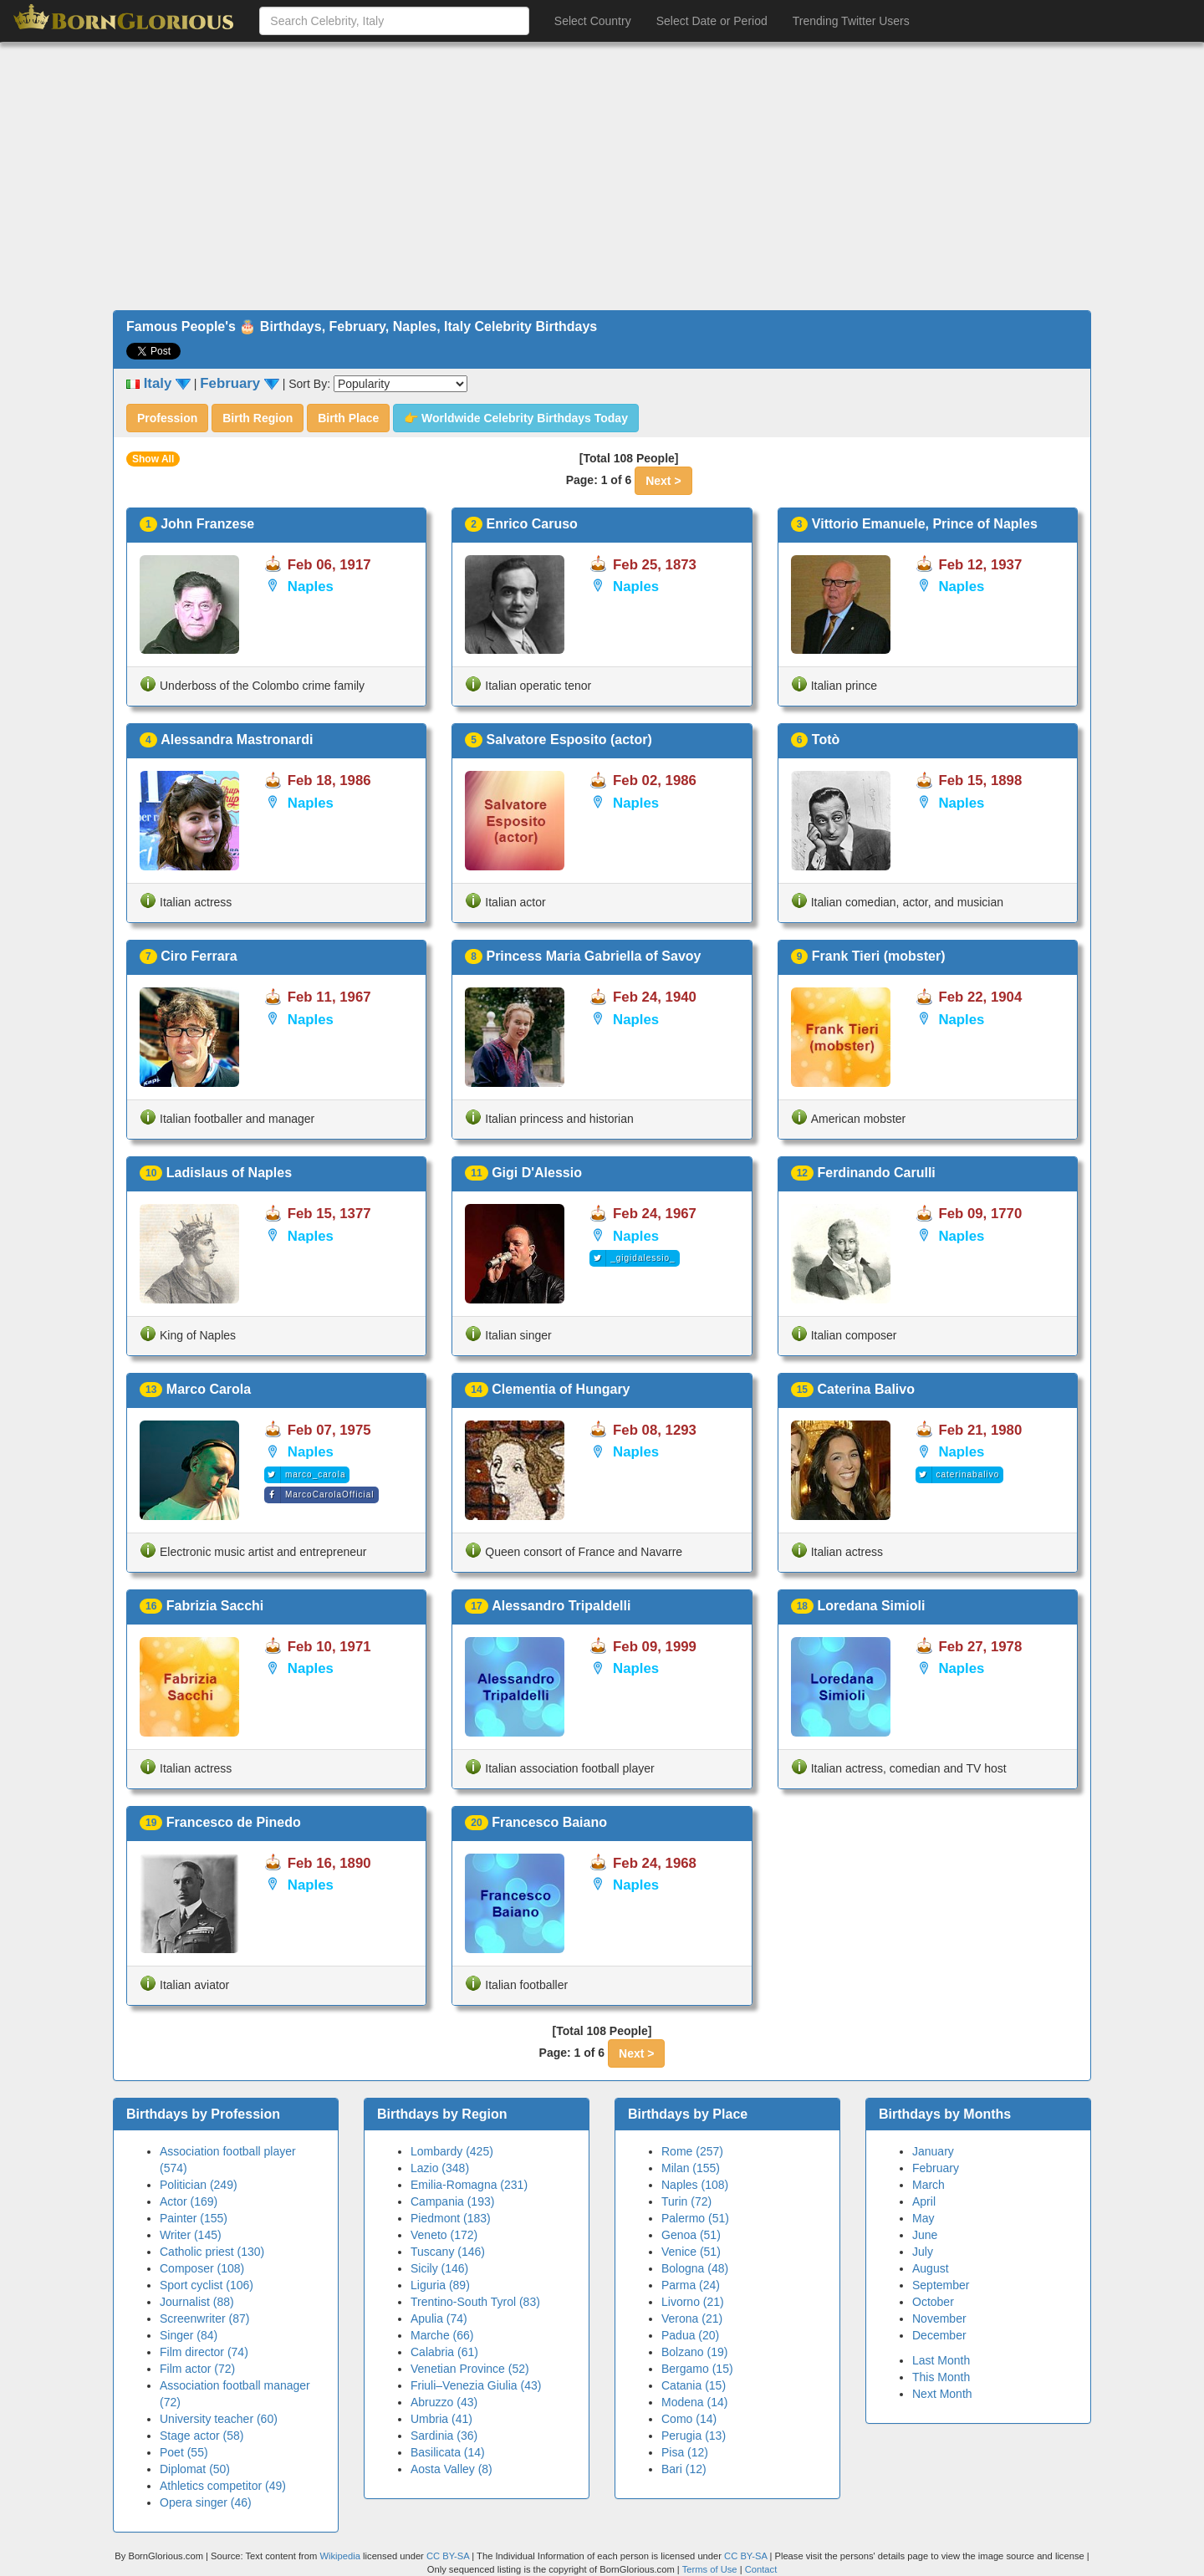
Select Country (592, 21)
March (928, 2184)
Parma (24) (690, 2285)
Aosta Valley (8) (451, 2469)
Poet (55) (184, 2452)
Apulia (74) (439, 2318)
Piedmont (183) (451, 2218)
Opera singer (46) (206, 2502)
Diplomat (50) (195, 2469)
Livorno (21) (692, 2301)
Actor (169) (188, 2201)
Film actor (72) (197, 2368)
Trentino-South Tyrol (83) (475, 2301)
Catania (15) (693, 2385)
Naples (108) (694, 2184)
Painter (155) (193, 2218)
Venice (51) (691, 2251)
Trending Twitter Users (851, 21)
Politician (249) (198, 2184)
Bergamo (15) (697, 2368)
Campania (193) (452, 2201)
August (930, 2268)
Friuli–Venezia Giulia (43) (476, 2385)
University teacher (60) (219, 2419)
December (939, 2335)
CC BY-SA (447, 2556)
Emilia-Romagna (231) (469, 2184)
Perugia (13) (693, 2435)
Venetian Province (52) (470, 2368)
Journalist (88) (197, 2301)
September (940, 2285)
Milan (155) (690, 2168)
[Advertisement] (602, 176)
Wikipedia (339, 2556)
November (939, 2318)
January (933, 2151)
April (924, 2201)
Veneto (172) (444, 2235)
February (935, 2168)
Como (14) (689, 2419)
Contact (761, 2569)
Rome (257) (692, 2151)
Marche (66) (442, 2335)
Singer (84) (188, 2335)
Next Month (942, 2393)
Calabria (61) (444, 2352)
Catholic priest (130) (212, 2251)
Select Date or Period (712, 21)
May (923, 2218)
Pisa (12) (684, 2452)
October (933, 2301)
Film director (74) (204, 2352)
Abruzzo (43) (444, 2402)
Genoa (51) (691, 2235)
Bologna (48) (694, 2268)
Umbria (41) (441, 2419)
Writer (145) (191, 2235)
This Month (941, 2377)
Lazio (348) (440, 2168)
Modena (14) (694, 2402)
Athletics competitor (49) (223, 2485)
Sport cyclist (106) (206, 2285)
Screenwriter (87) (204, 2318)
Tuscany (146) (448, 2251)
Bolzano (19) (694, 2352)
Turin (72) (686, 2201)
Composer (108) (202, 2268)
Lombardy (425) (452, 2151)
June (924, 2235)
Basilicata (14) (448, 2452)
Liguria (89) (440, 2285)
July (922, 2251)
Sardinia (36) (444, 2435)
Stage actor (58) (201, 2435)
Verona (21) (691, 2318)
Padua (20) (690, 2335)
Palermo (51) (695, 2218)
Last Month (941, 2360)
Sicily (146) (439, 2268)
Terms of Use (711, 2569)
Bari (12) (684, 2469)
